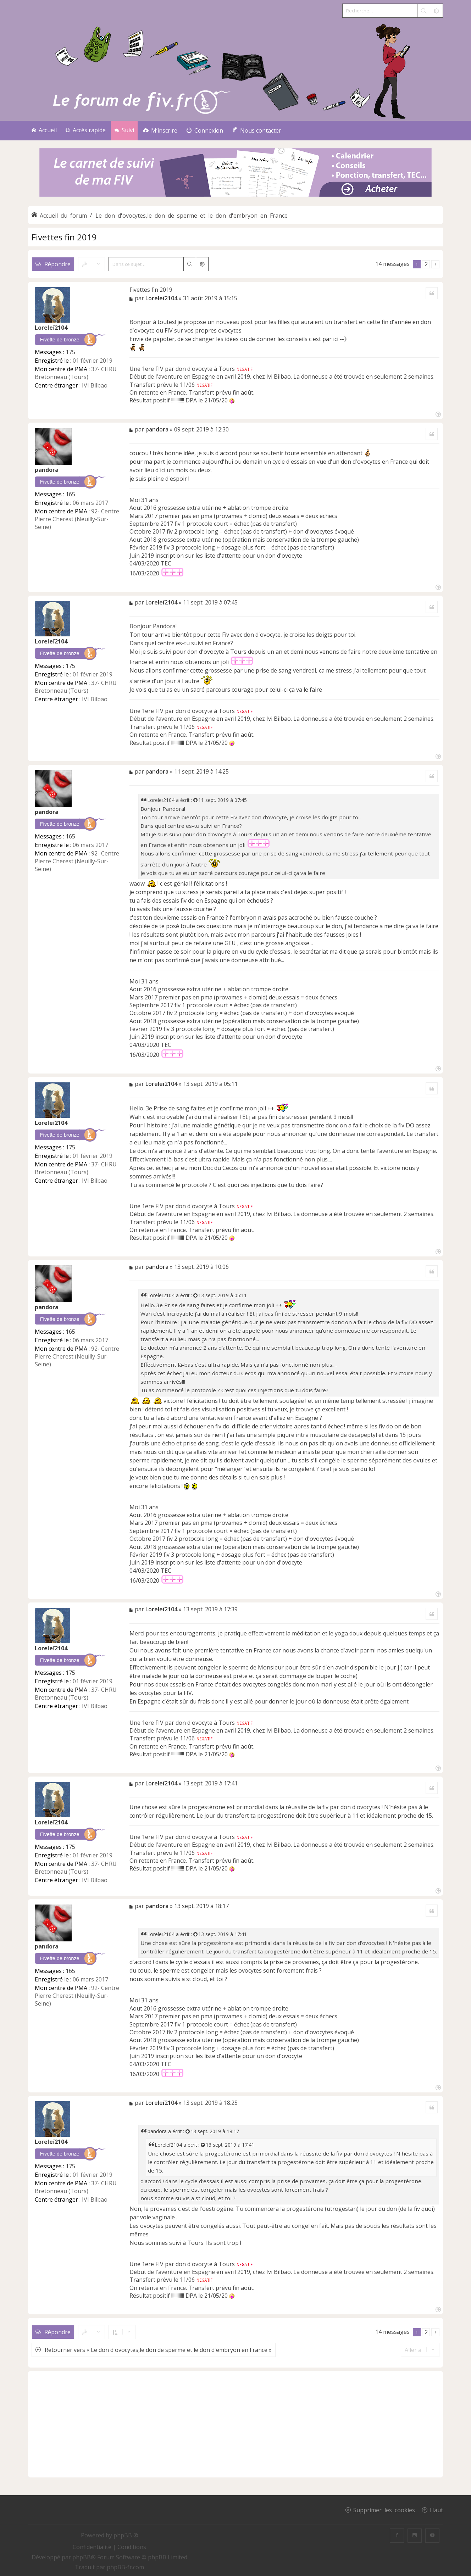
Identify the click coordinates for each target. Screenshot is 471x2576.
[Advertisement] (235, 2424)
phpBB (81, 2557)
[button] (435, 264)
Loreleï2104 (51, 327)
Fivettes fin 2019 (64, 237)
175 (70, 352)
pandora (47, 470)
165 (70, 494)
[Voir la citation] (195, 800)
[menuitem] (160, 130)
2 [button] (426, 264)
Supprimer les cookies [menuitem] (384, 2510)
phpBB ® (125, 2535)
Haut (436, 2510)
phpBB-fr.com (125, 2567)
